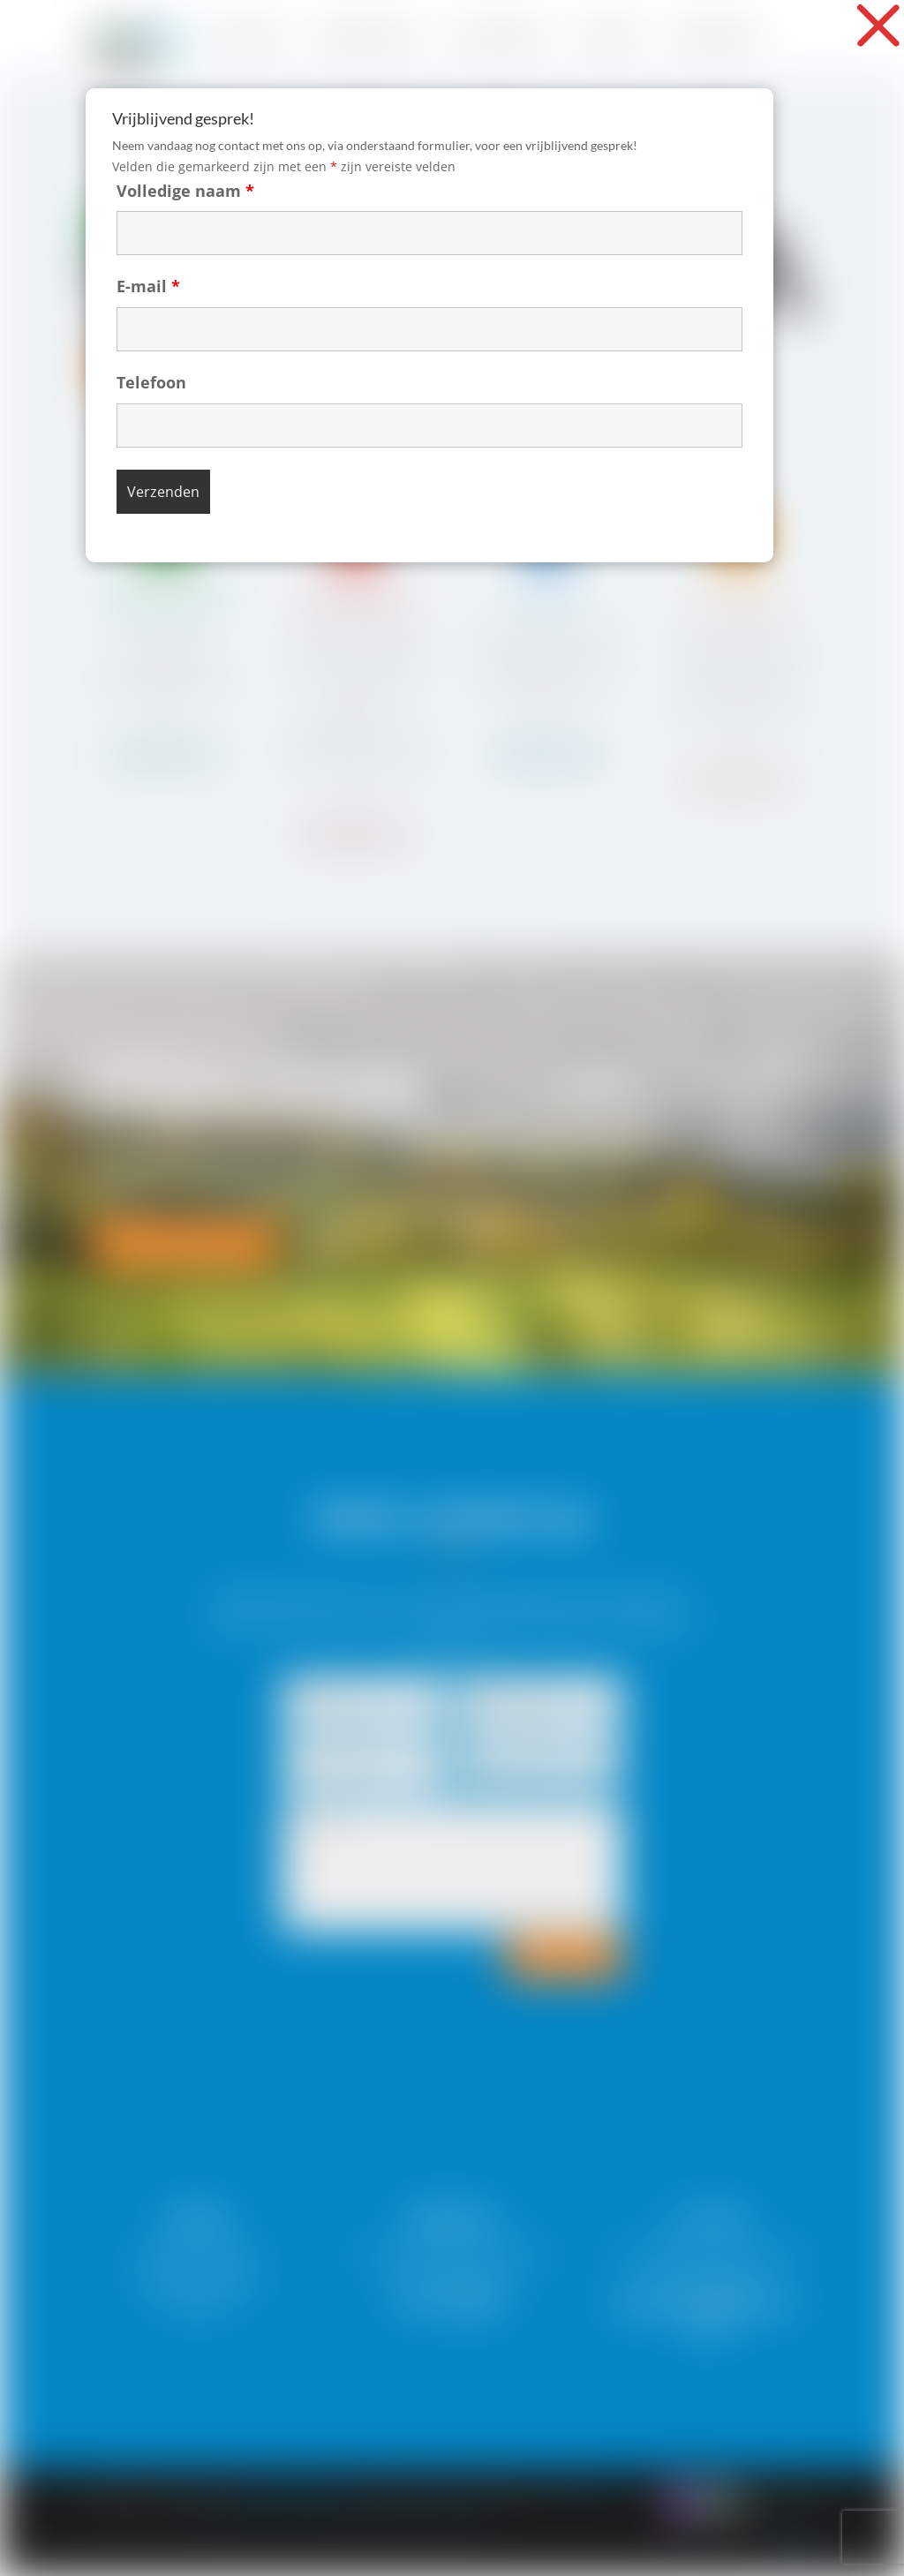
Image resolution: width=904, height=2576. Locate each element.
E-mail (233, 249)
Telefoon (235, 316)
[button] (878, 25)
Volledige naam (259, 182)
